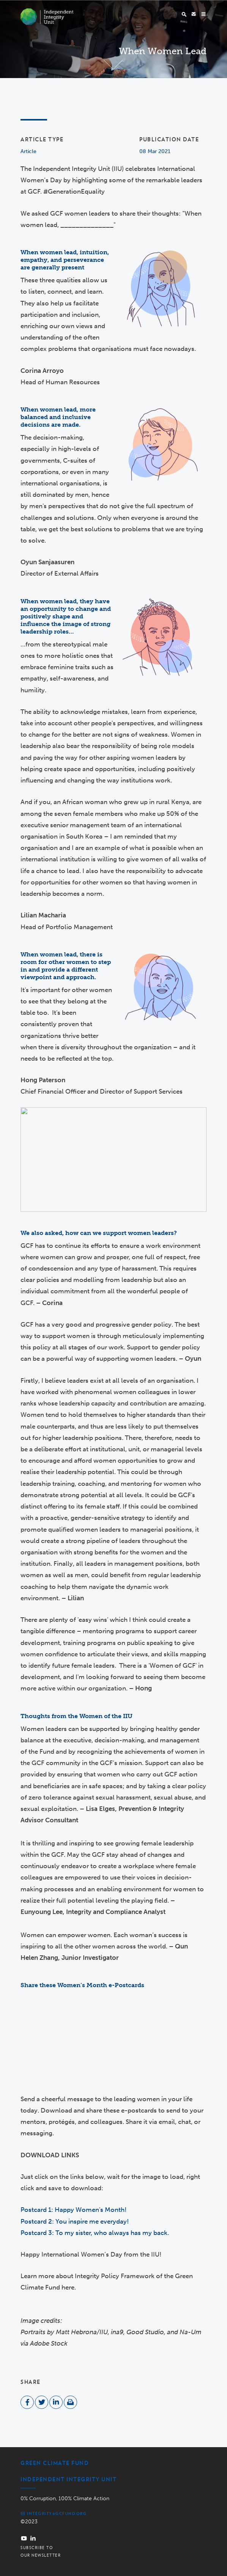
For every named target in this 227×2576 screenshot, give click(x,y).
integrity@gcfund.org (53, 2513)
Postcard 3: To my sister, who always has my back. (94, 2232)
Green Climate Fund (54, 2463)
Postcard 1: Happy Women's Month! (73, 2209)
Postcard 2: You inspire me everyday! (74, 2221)
